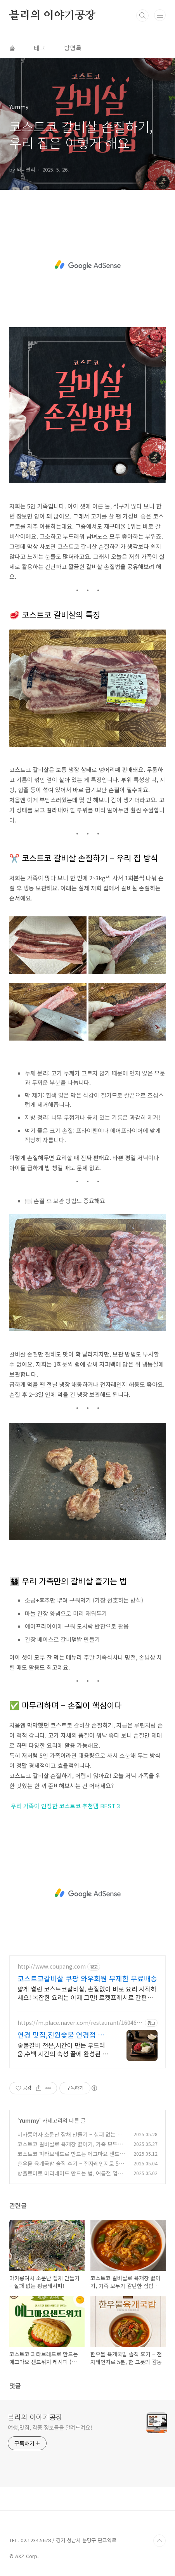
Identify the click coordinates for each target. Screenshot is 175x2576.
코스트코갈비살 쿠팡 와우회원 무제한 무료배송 (87, 1978)
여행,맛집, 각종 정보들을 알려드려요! (50, 2427)
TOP (159, 2540)
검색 (142, 15)
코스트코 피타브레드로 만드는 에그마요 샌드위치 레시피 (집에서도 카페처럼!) (71, 2158)
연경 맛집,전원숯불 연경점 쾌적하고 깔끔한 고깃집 (64, 2034)
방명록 (72, 47)
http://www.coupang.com (51, 1966)
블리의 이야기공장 (52, 15)
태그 (39, 47)
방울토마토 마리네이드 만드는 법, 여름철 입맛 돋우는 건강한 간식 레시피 (70, 2177)
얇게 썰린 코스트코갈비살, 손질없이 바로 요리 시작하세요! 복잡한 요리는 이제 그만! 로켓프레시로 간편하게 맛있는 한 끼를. (86, 1993)
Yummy (29, 2120)
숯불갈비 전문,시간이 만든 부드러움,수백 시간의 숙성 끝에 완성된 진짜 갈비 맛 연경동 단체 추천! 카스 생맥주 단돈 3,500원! (62, 2049)
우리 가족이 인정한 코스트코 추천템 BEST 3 (64, 1806)
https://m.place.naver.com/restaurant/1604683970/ (80, 2022)
